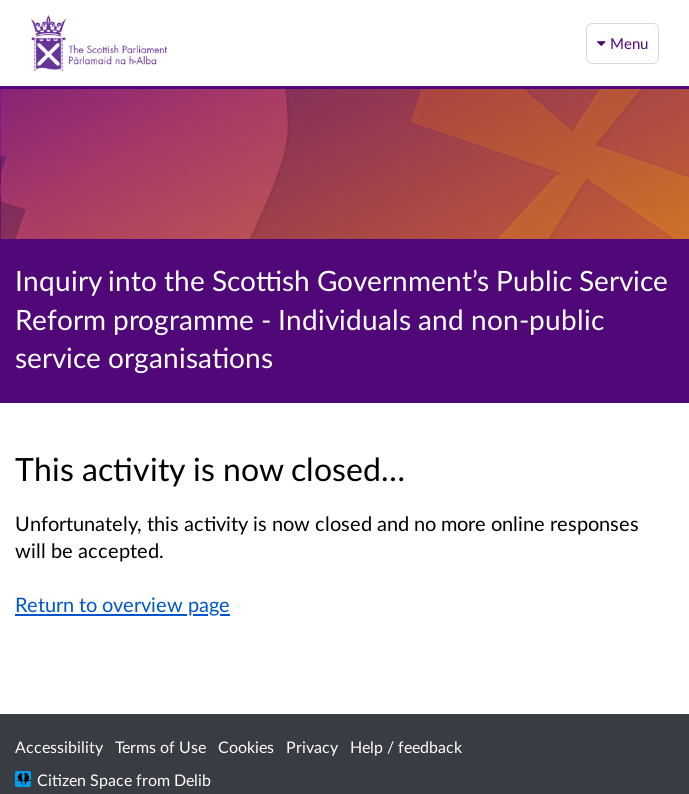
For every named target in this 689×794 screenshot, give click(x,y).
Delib (192, 779)
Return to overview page (122, 604)
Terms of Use (160, 746)
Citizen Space (84, 779)
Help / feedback (406, 746)
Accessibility (59, 746)
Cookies (246, 746)
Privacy (312, 746)
